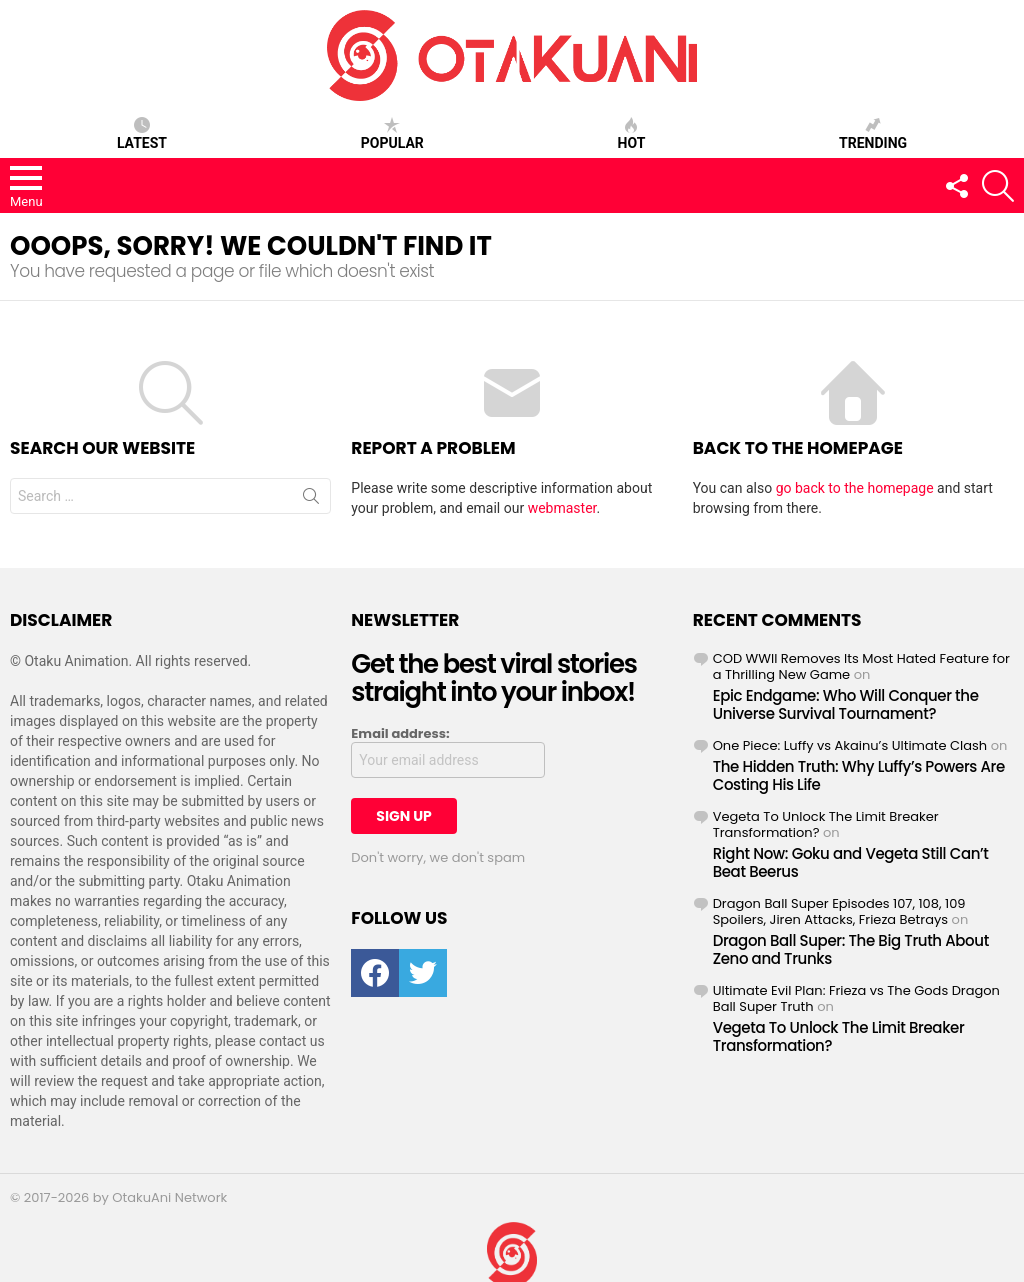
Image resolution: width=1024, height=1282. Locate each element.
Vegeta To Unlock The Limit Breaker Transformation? (826, 824)
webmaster (562, 508)
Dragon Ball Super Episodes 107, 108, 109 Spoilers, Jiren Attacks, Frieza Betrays (839, 911)
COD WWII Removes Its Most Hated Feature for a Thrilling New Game (861, 666)
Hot (632, 134)
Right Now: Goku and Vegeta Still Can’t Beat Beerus (851, 862)
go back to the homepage (855, 488)
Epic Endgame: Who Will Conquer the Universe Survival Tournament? (846, 704)
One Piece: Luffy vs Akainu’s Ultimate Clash (850, 745)
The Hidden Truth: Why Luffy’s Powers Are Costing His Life (859, 775)
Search (311, 500)
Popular (392, 134)
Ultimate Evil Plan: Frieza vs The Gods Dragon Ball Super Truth (856, 998)
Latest (142, 134)
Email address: (400, 734)
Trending (873, 134)
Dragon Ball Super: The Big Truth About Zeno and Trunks (851, 949)
